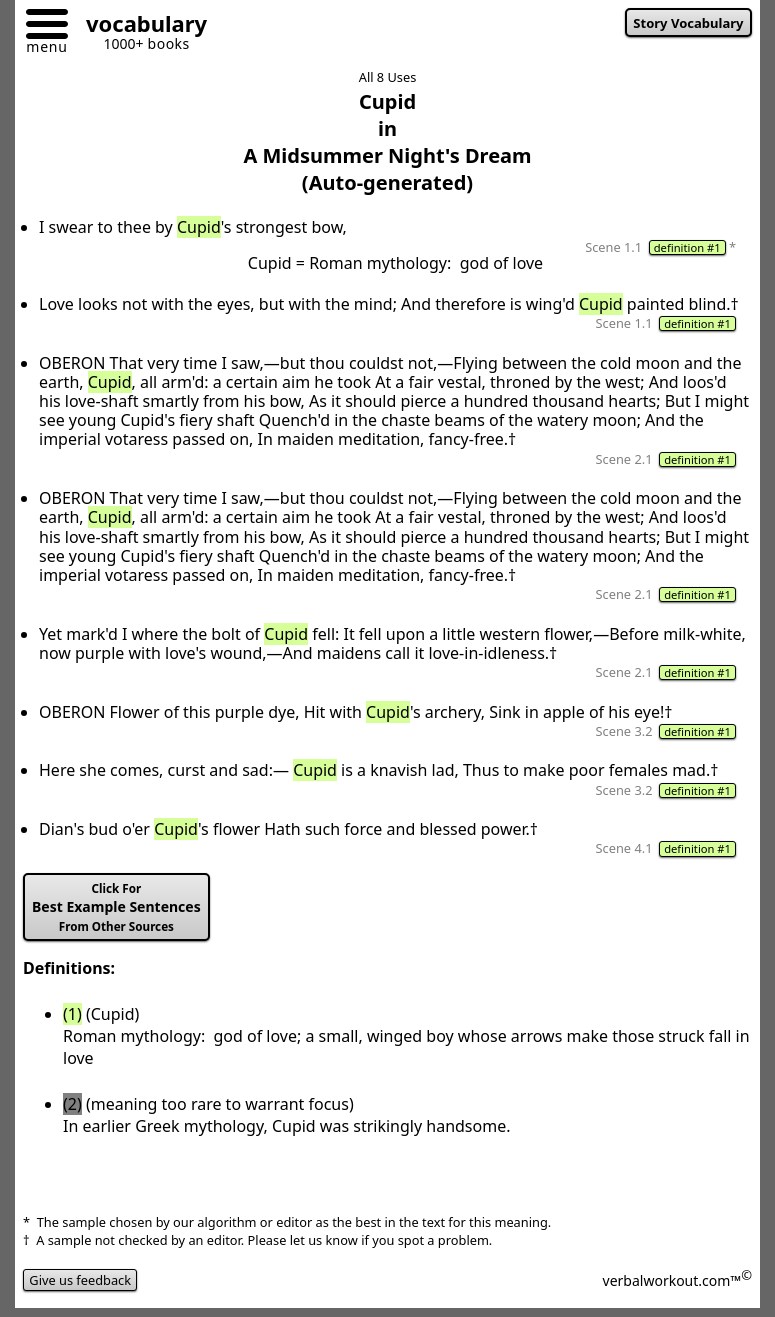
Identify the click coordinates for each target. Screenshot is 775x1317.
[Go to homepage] (139, 26)
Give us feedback (80, 1280)
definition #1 (687, 247)
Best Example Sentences (116, 907)
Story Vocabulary (688, 23)
